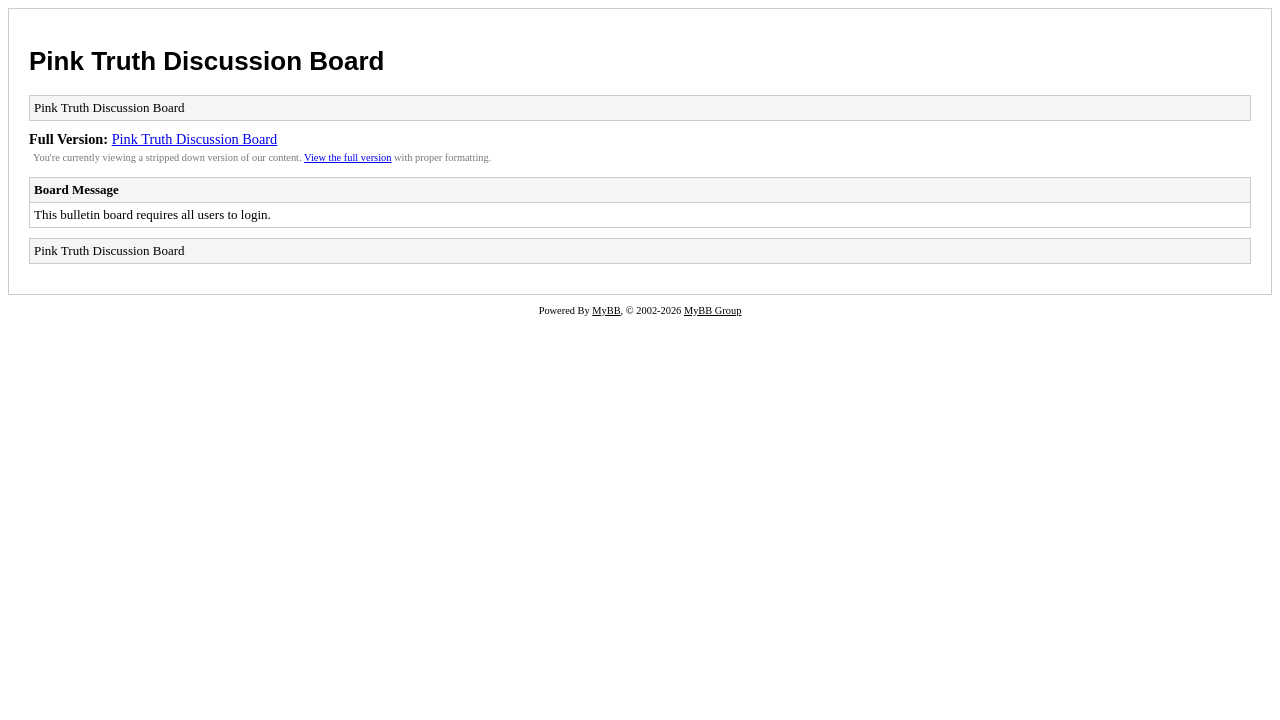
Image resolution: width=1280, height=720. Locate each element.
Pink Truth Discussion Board (206, 61)
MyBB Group (712, 310)
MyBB (606, 310)
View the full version (347, 157)
